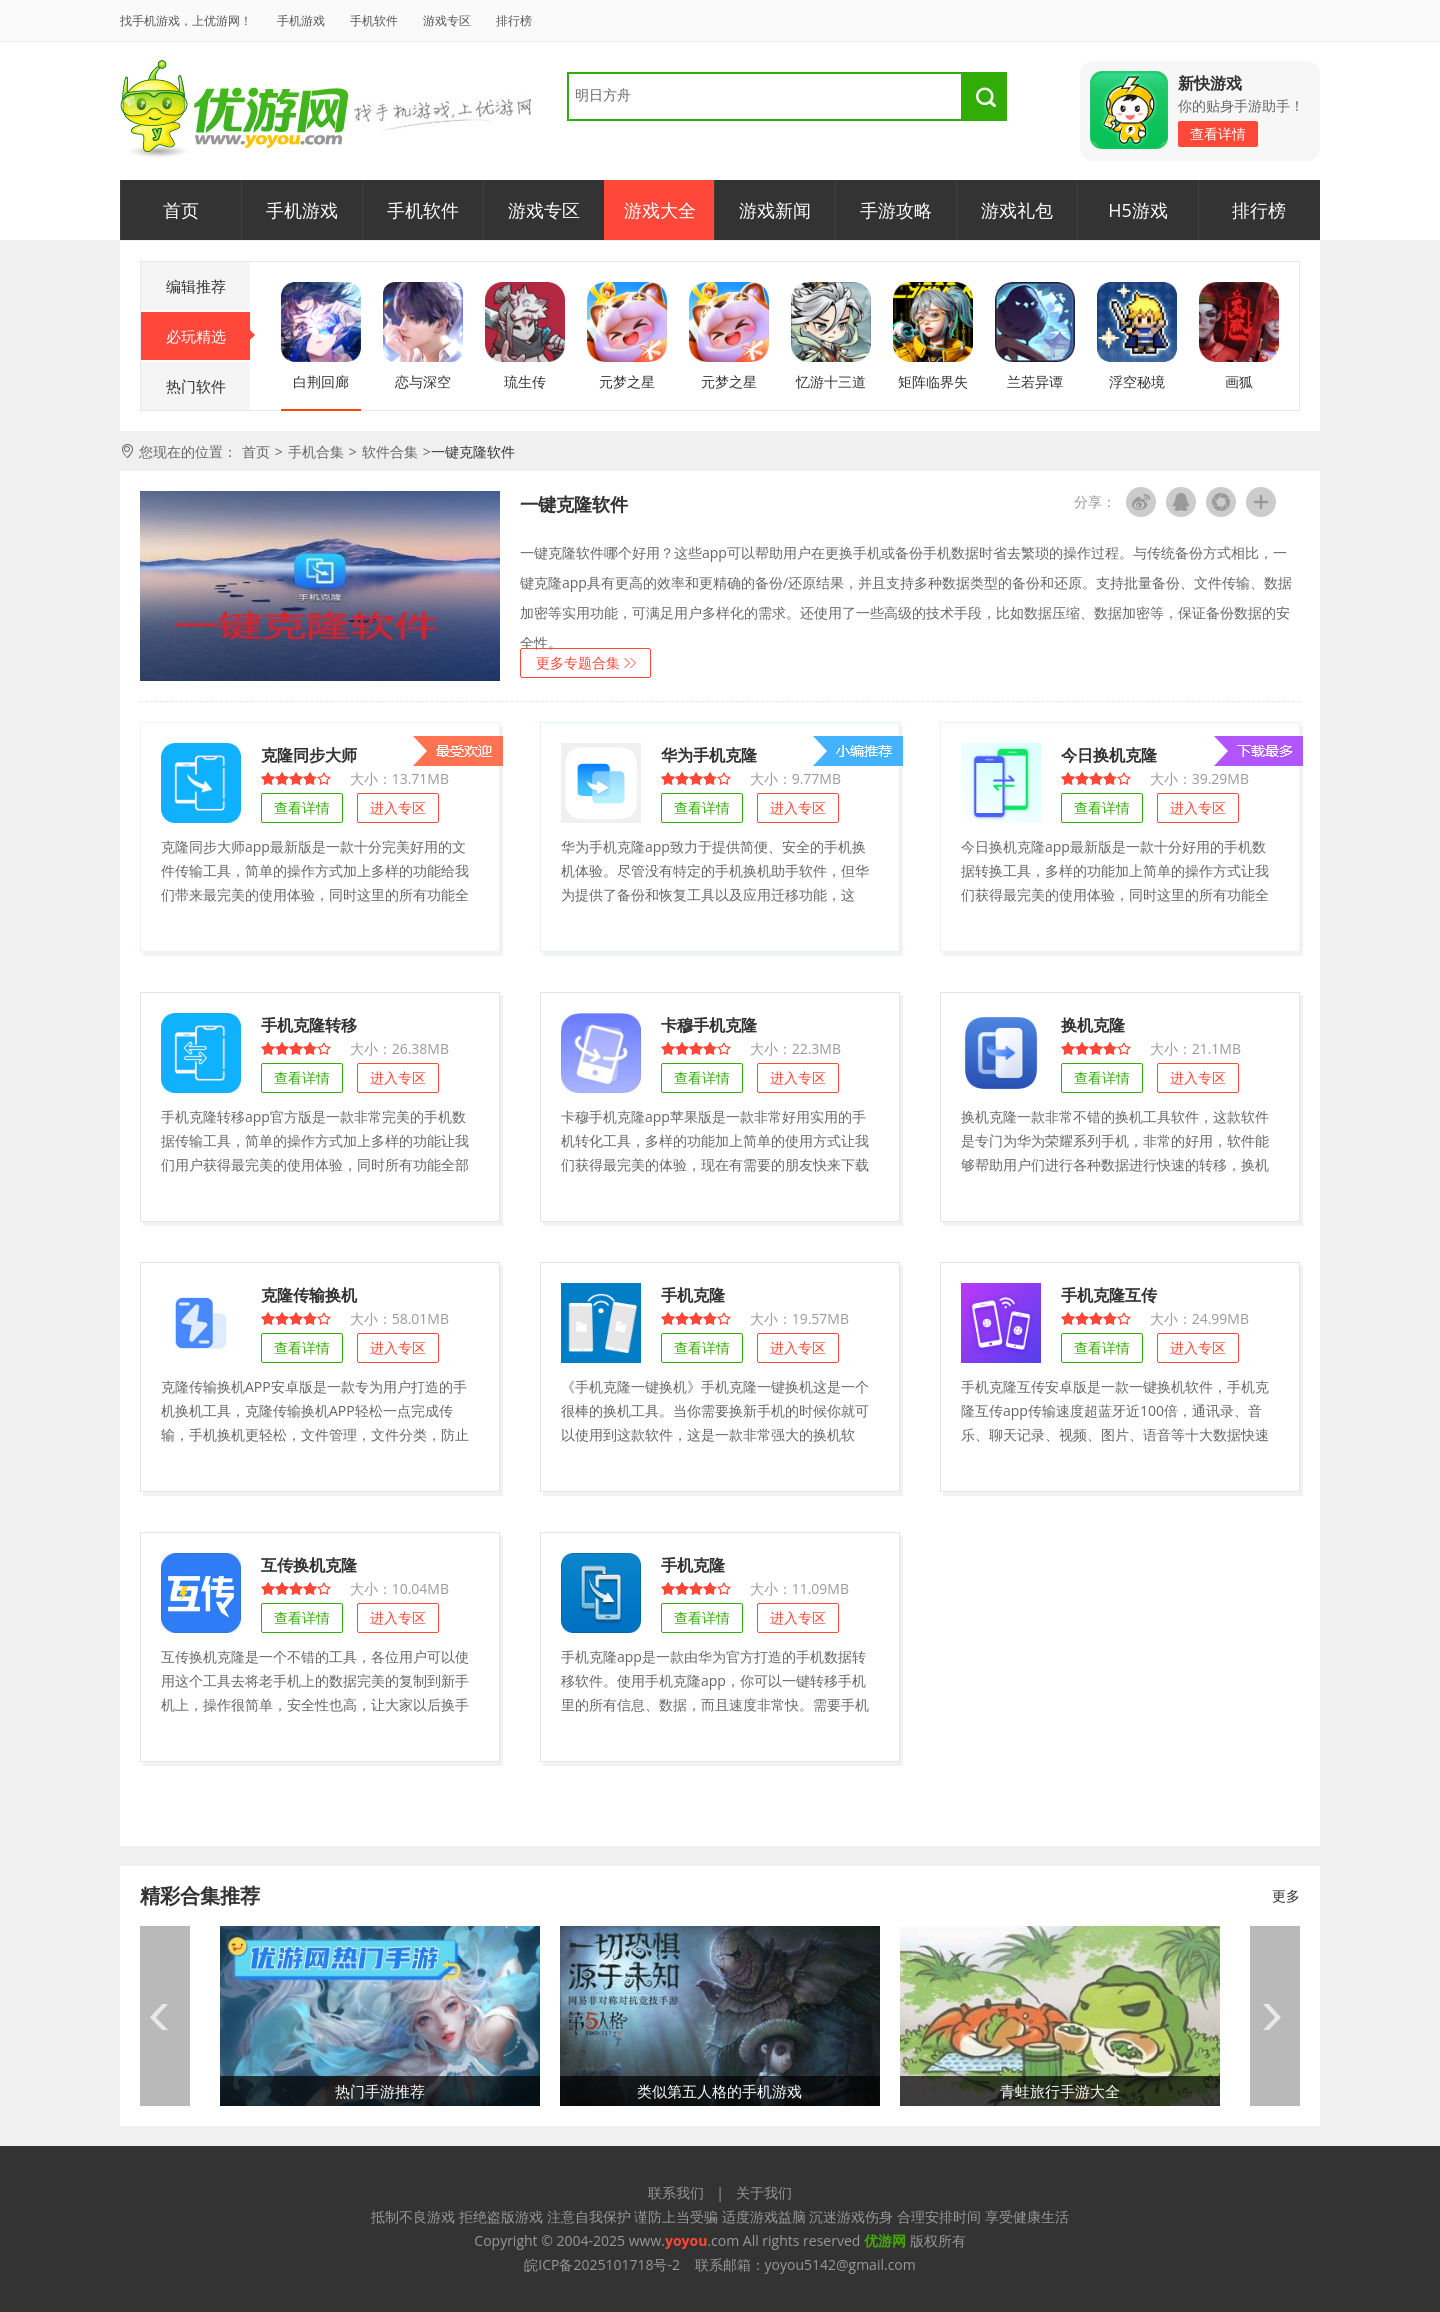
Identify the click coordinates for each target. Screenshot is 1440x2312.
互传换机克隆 (309, 1564)
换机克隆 (1093, 1024)
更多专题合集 (578, 662)
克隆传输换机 (309, 1294)
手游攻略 (896, 210)
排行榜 (514, 20)
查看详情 (1218, 133)
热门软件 (196, 386)
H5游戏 (1138, 210)
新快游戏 (1210, 83)
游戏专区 (447, 20)
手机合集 (316, 451)
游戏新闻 (775, 210)
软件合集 (390, 451)
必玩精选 (208, 336)
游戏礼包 (1017, 210)
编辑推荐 (196, 286)
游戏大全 (660, 210)
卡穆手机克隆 (709, 1024)
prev (165, 2016)
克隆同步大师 (309, 754)
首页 (181, 210)
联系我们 (676, 2192)
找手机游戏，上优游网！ (186, 20)
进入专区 (398, 807)
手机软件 (374, 20)
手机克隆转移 (309, 1024)
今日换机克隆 (1109, 754)
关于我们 (764, 2192)
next (1275, 2016)
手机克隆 (693, 1294)
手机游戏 (301, 20)
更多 (1286, 1895)
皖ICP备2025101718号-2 (602, 2264)
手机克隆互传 (1109, 1294)
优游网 (234, 109)
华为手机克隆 (709, 754)
